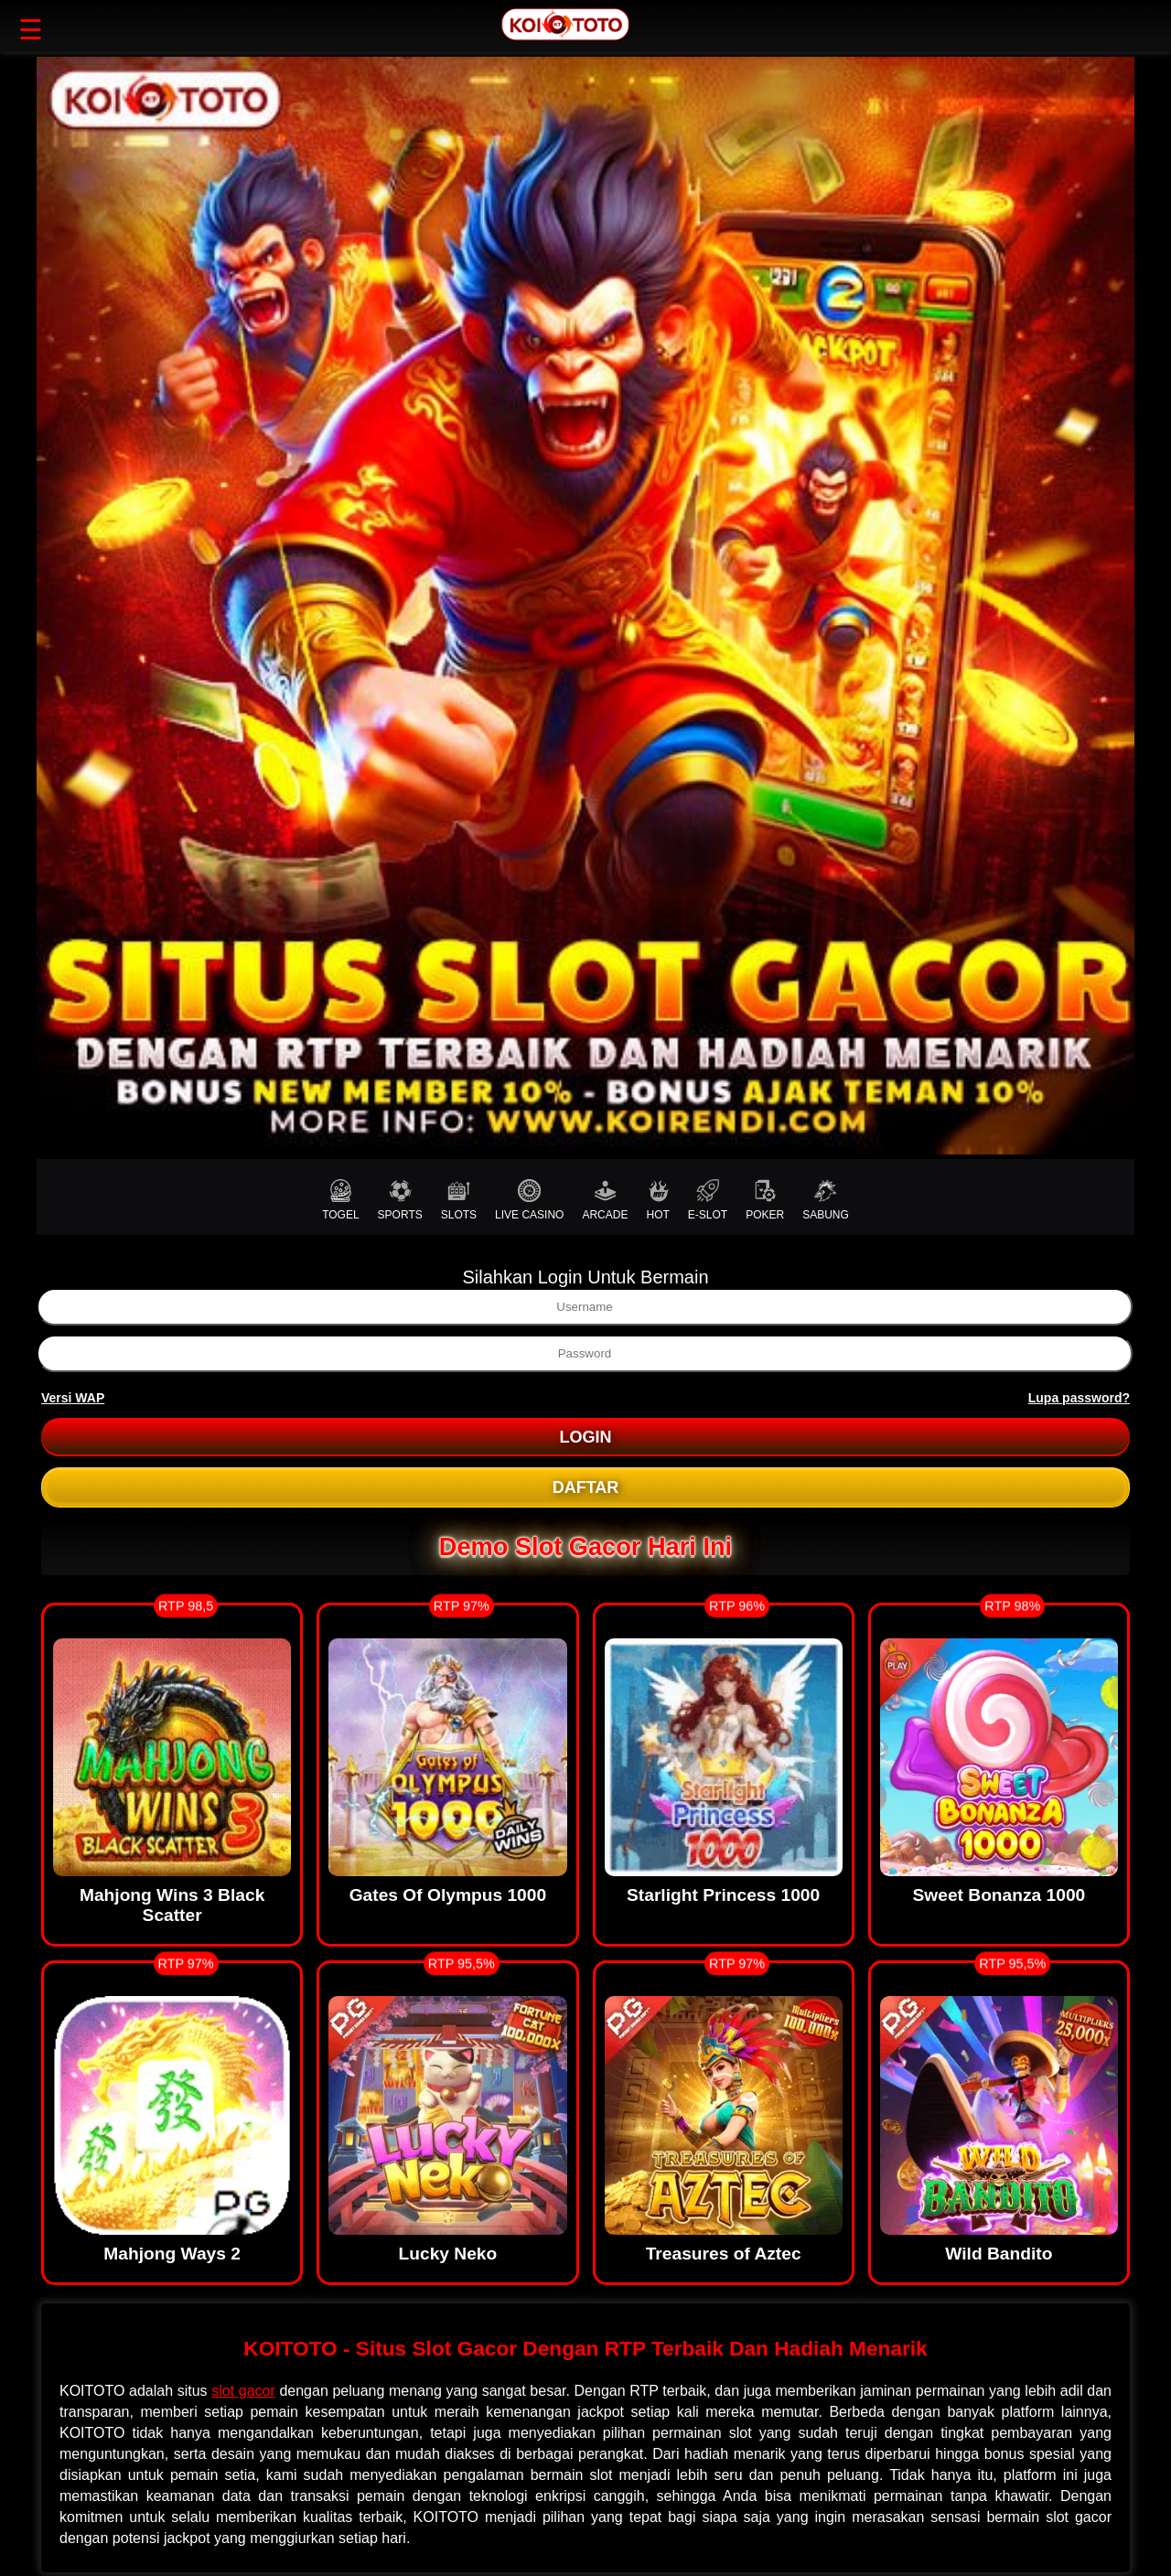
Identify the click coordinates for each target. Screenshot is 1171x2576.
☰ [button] (30, 30)
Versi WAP (72, 1397)
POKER (765, 1200)
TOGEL (340, 1200)
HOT (657, 1200)
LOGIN (586, 1437)
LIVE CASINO (529, 1200)
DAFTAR (586, 1487)
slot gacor (243, 2391)
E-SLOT (707, 1200)
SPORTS (400, 1200)
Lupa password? (1079, 1397)
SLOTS (459, 1200)
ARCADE (605, 1200)
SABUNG (825, 1200)
